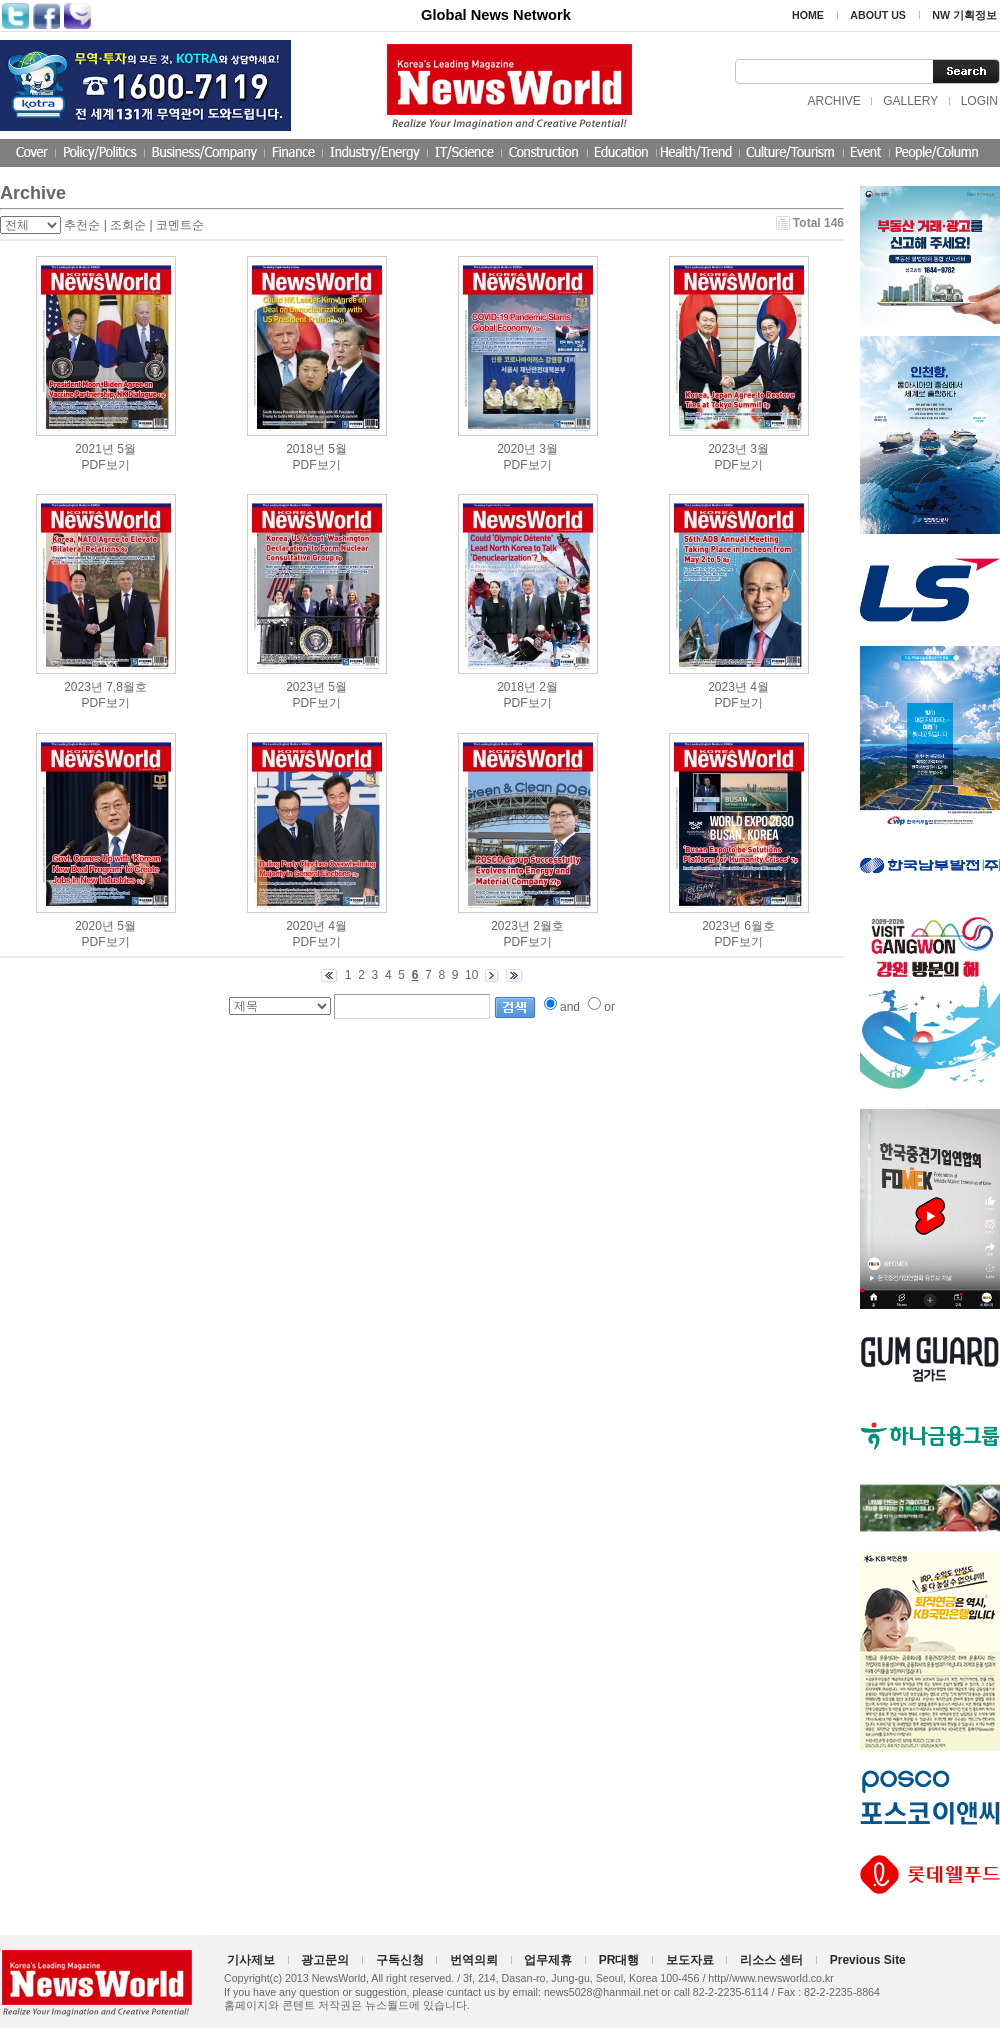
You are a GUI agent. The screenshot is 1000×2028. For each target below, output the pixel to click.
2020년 (516, 449)
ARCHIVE (833, 101)
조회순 (128, 225)
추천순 (82, 225)
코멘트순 (180, 225)
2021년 (94, 449)
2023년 (727, 449)
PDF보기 (106, 465)
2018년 (305, 449)
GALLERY (910, 101)
